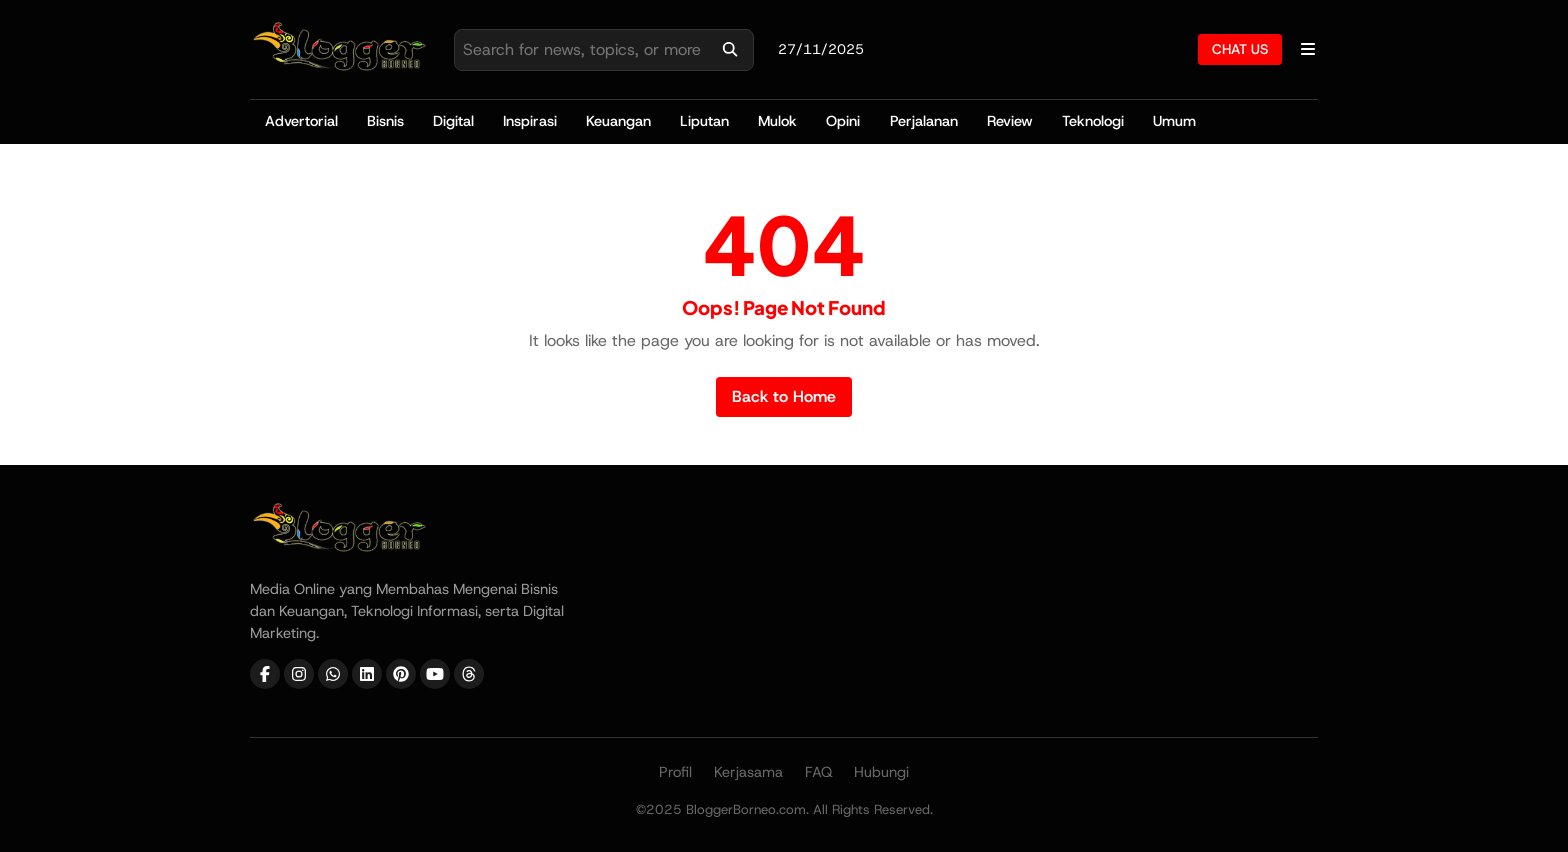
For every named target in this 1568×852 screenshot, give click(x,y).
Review (1010, 121)
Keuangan (618, 121)
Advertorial (301, 121)
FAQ (818, 772)
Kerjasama (748, 772)
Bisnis (385, 121)
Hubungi (881, 772)
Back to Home (784, 396)
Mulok (777, 121)
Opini (843, 121)
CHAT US (1240, 49)
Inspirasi (530, 121)
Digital (453, 121)
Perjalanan (924, 121)
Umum (1174, 121)
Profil (675, 772)
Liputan (704, 121)
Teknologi (1093, 121)
